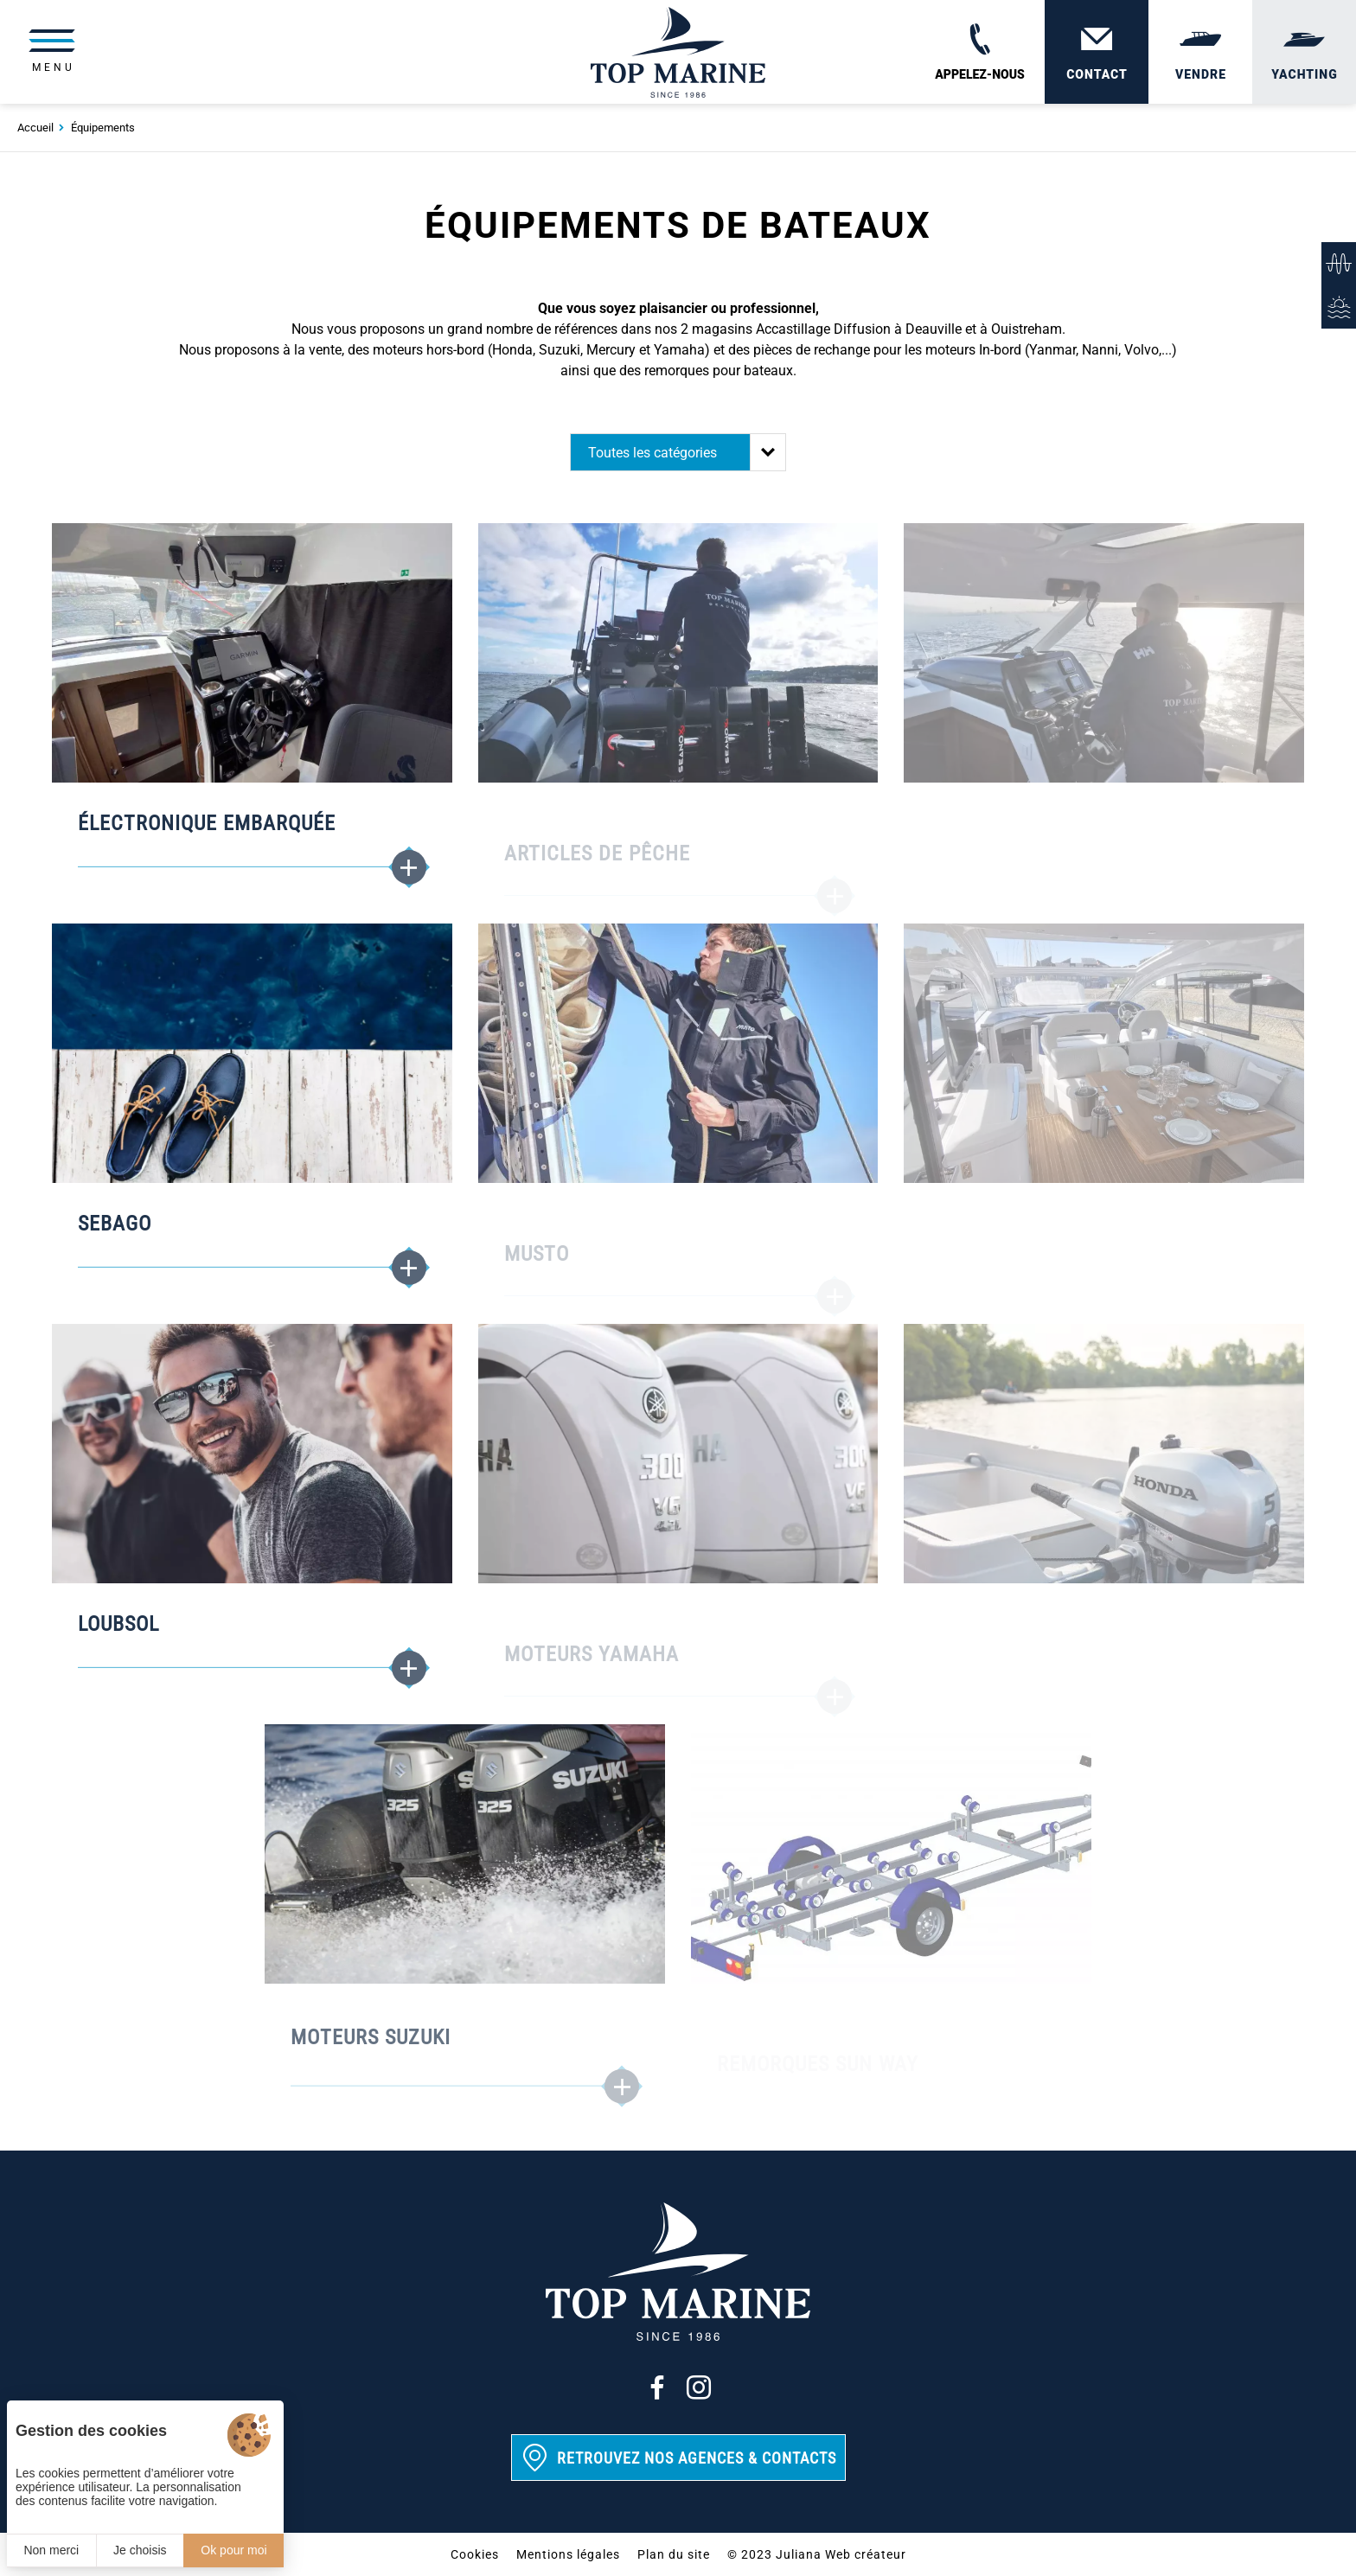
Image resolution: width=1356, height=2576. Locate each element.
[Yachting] (1304, 52)
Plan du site (673, 2554)
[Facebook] (657, 2387)
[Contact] (1096, 52)
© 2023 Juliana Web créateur (816, 2554)
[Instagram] (699, 2387)
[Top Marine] (677, 52)
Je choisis (139, 2550)
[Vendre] (1200, 52)
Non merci (51, 2550)
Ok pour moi (233, 2550)
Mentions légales (568, 2554)
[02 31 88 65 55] (980, 52)
